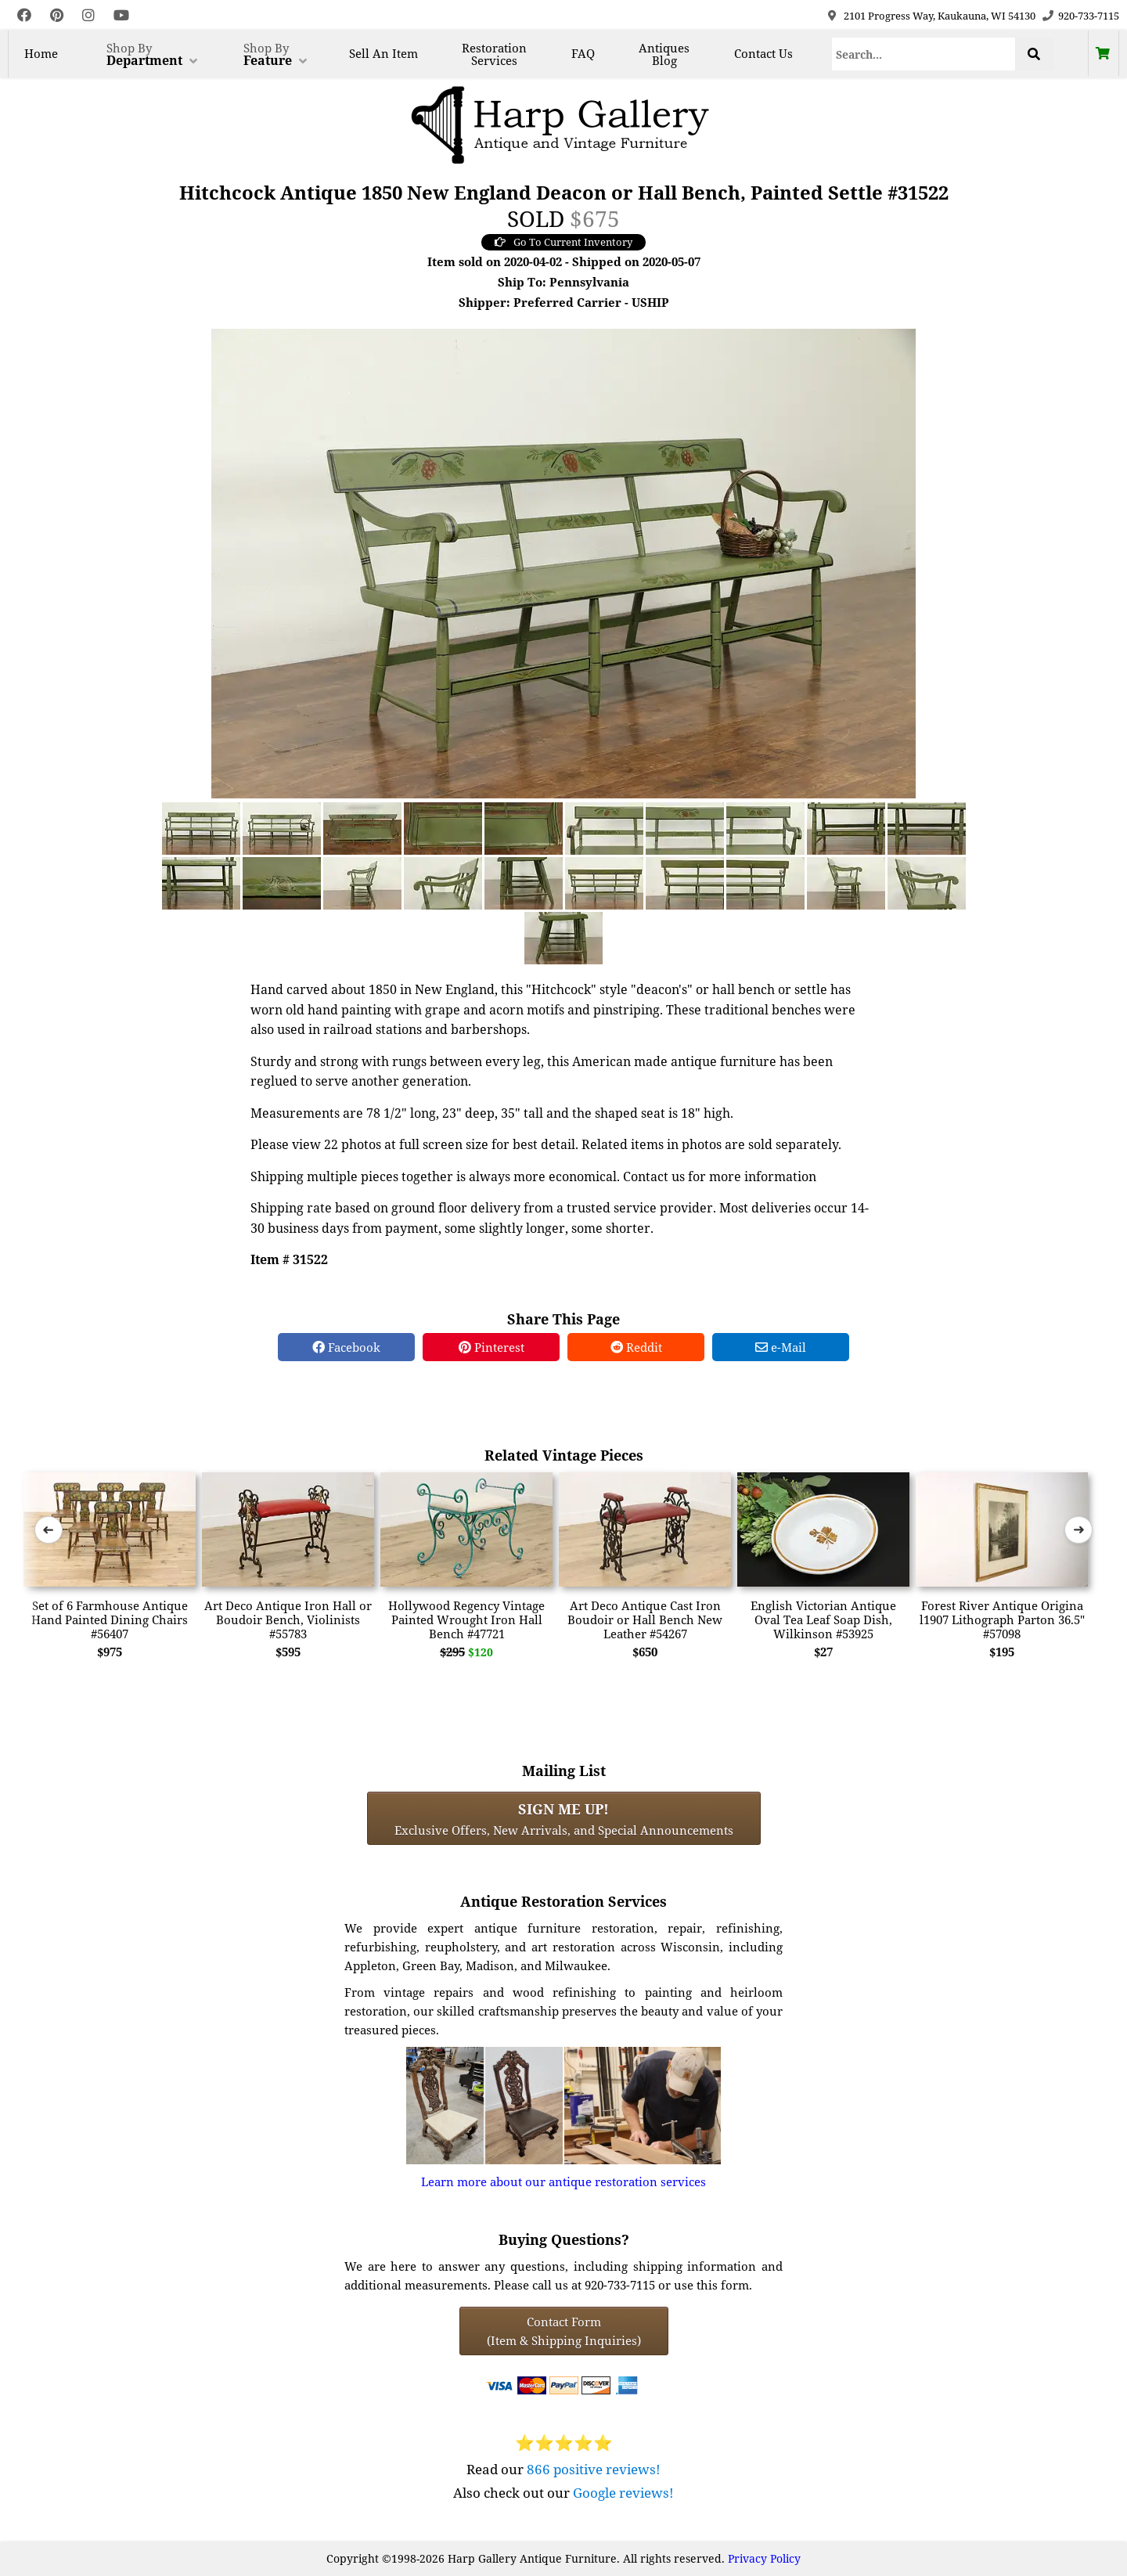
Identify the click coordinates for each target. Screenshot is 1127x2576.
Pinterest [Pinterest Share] (491, 1347)
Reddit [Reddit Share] (636, 1347)
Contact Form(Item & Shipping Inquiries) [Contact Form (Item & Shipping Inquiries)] (564, 2331)
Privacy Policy (764, 2558)
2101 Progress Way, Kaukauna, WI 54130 (939, 16)
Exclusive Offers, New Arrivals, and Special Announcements (563, 1818)
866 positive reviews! (594, 2469)
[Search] (923, 54)
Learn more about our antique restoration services (563, 2181)
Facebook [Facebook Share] (346, 1347)
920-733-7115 (1088, 16)
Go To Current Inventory (563, 242)
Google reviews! (623, 2493)
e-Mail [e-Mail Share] (780, 1347)
